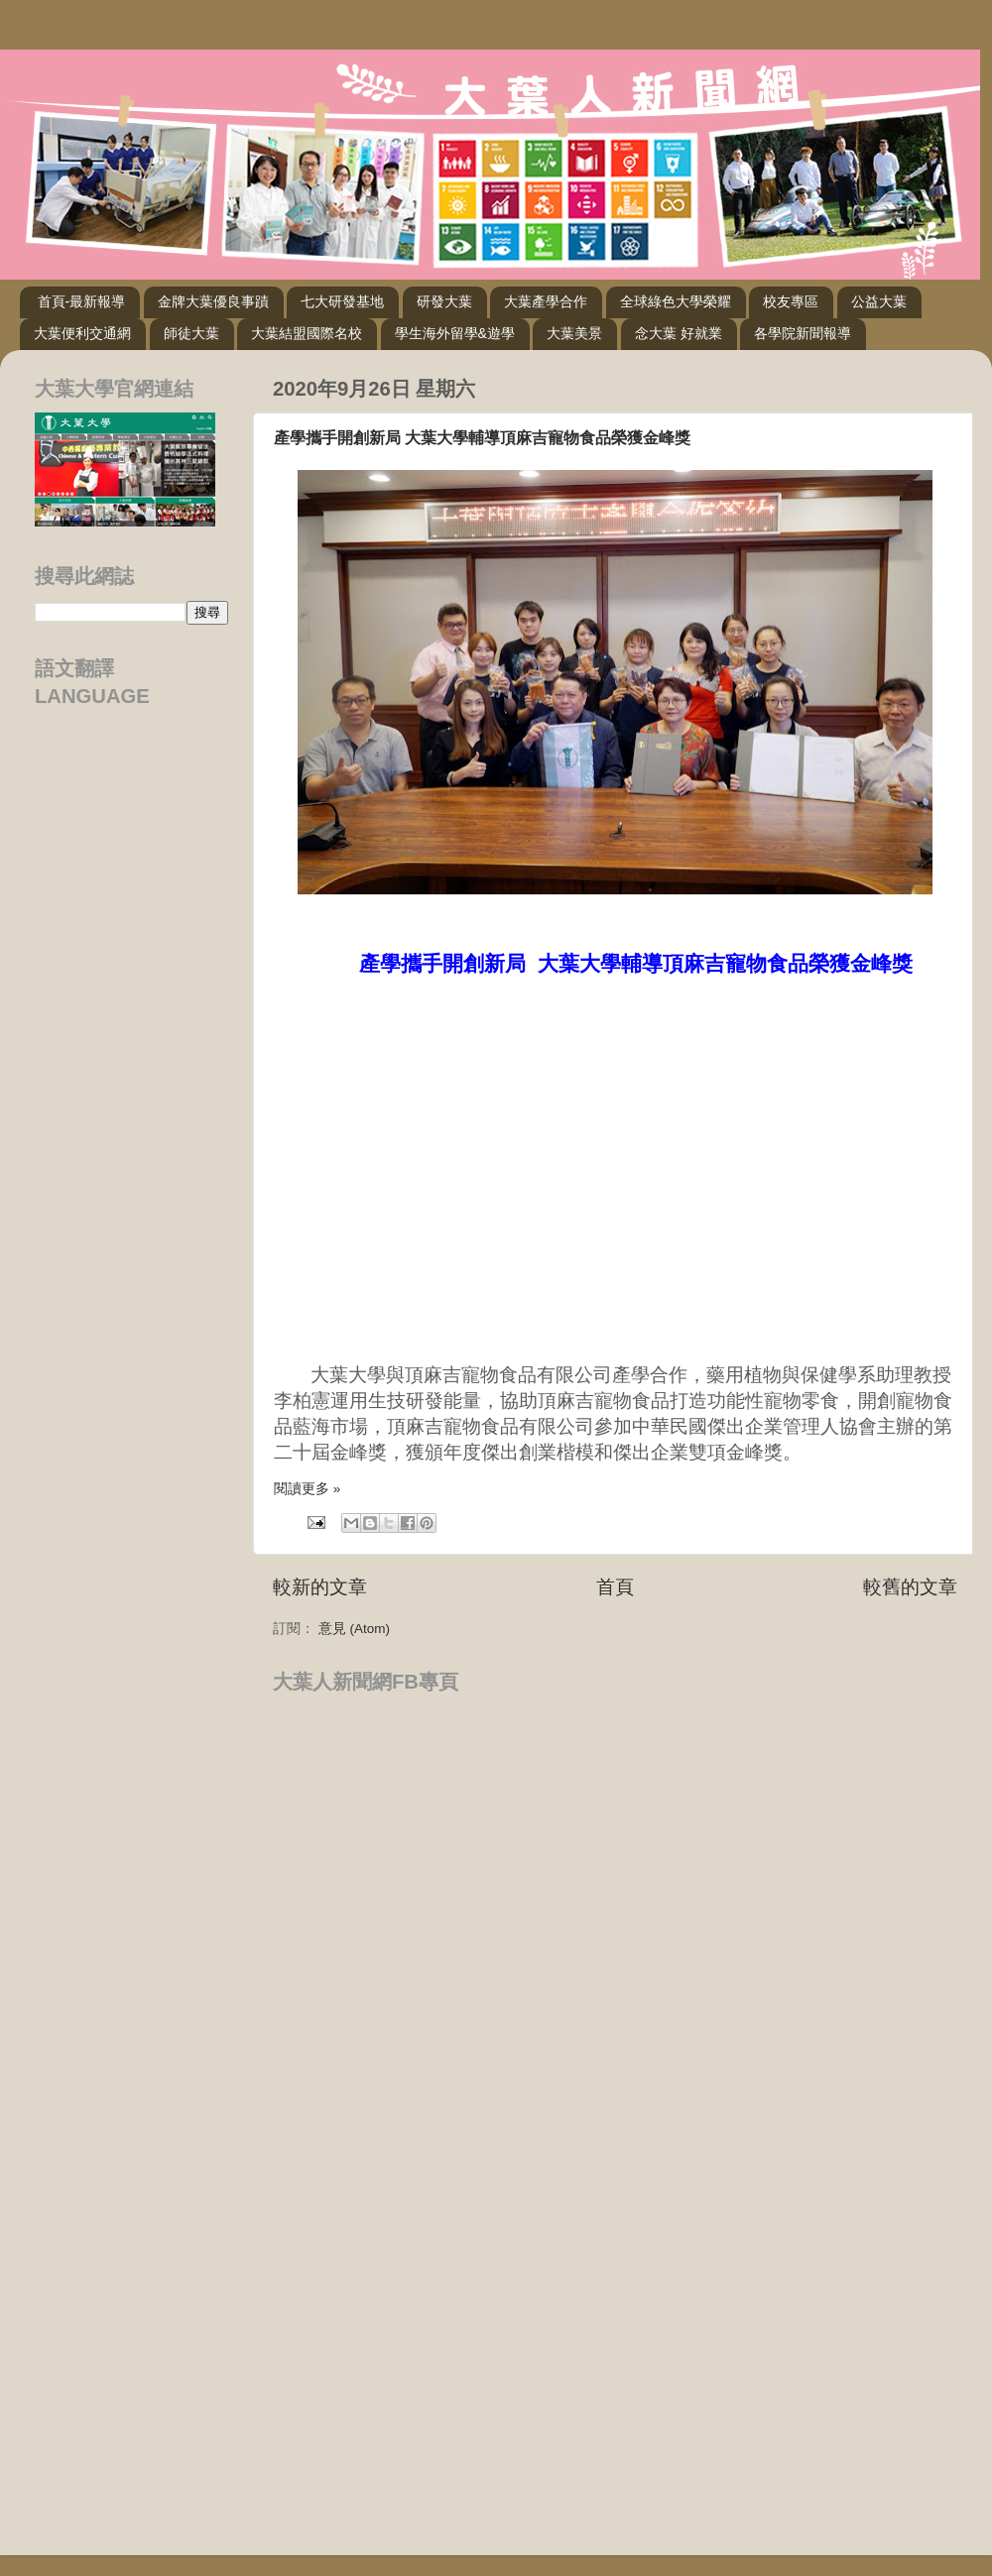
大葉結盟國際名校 (306, 333)
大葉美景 (574, 333)
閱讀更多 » (307, 1488)
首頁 (615, 1587)
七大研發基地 (342, 301)
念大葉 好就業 (678, 333)
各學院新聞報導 (802, 333)
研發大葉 (444, 301)
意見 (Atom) (354, 1628)
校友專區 (790, 301)
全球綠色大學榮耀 (675, 301)
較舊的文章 (910, 1587)
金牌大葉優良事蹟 (213, 301)
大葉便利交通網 (82, 333)
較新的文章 (320, 1587)
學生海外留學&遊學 (455, 333)
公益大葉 (879, 301)
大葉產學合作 (545, 301)
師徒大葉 (191, 333)
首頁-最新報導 (82, 301)
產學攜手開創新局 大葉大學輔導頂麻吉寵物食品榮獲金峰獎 (482, 437)
